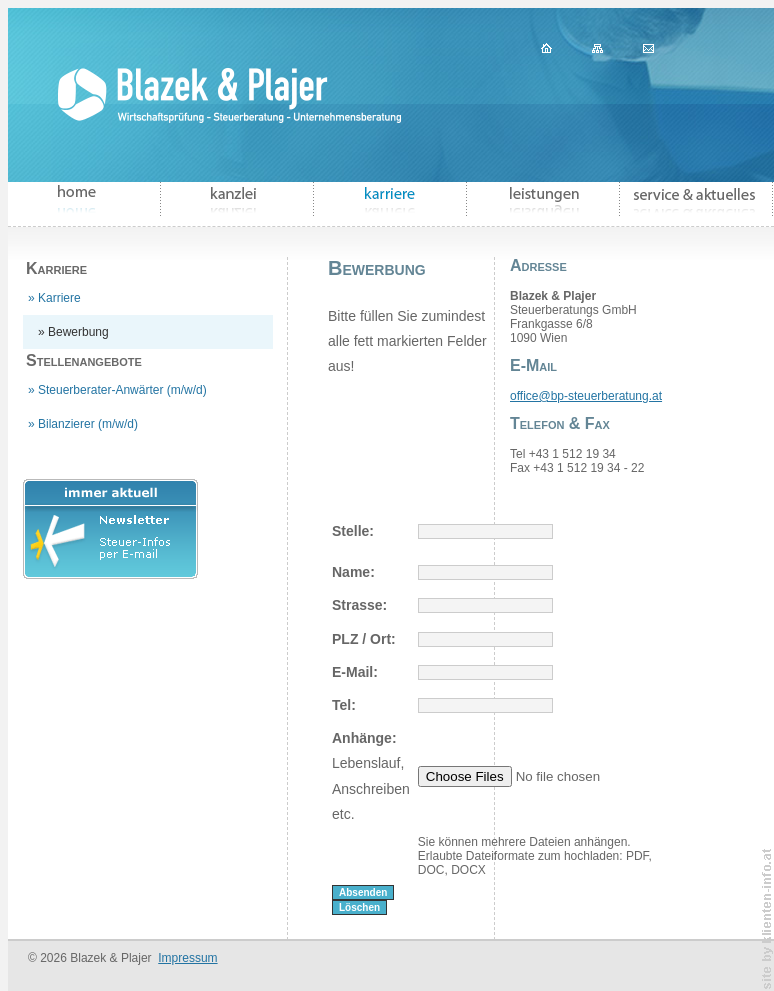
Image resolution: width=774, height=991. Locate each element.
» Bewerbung (73, 332)
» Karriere (54, 298)
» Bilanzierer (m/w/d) (83, 424)
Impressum (187, 958)
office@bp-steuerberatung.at (586, 396)
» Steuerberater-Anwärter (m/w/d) (117, 390)
